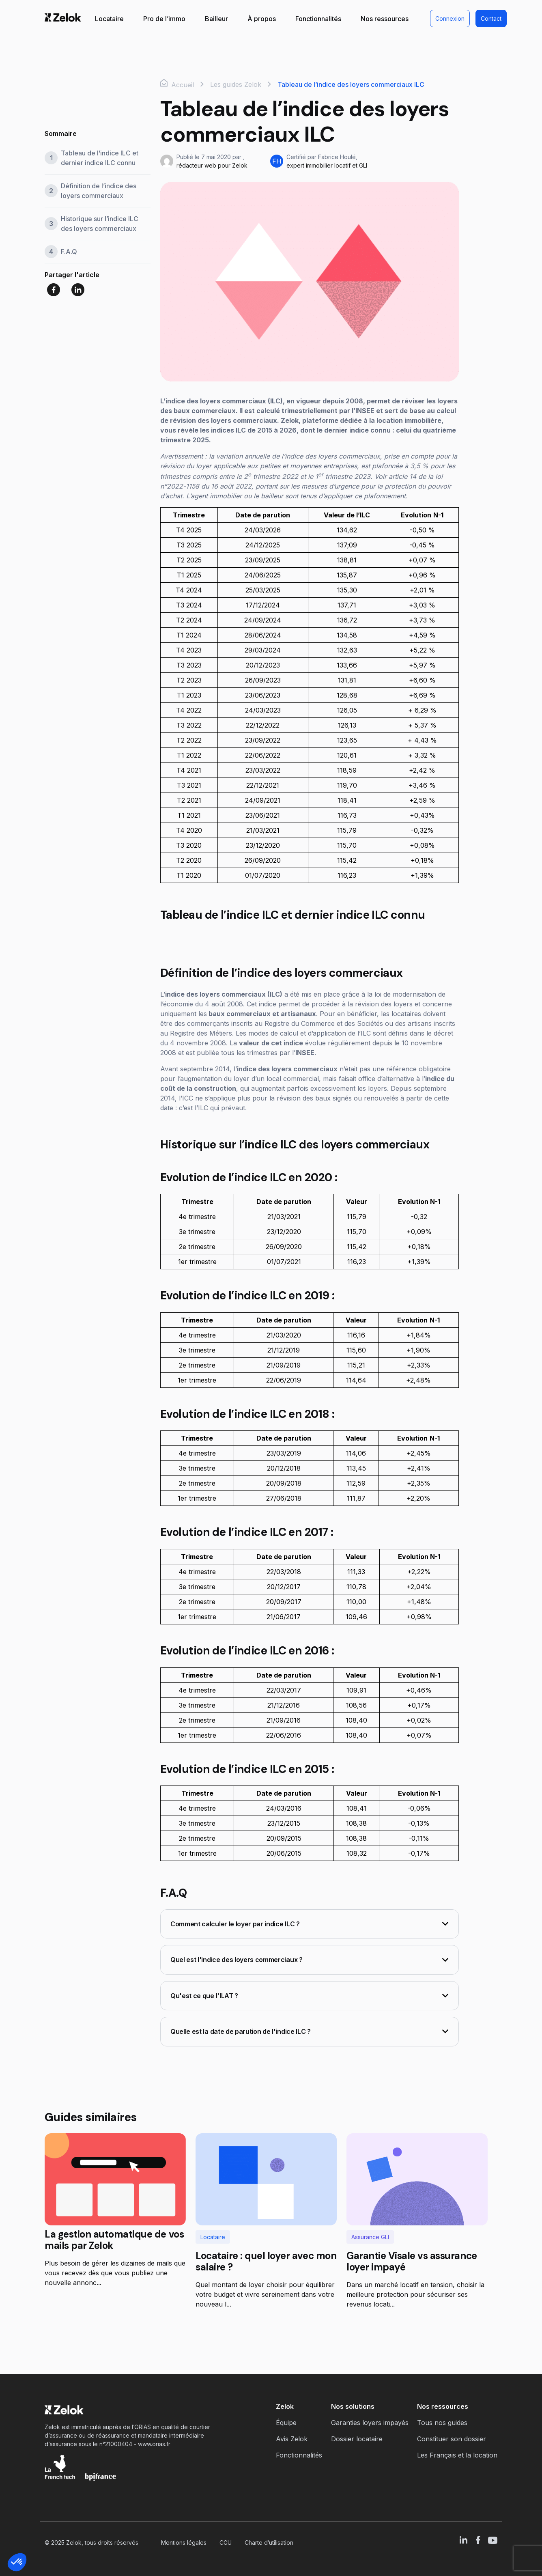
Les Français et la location (457, 2455)
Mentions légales (183, 2542)
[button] (17, 2562)
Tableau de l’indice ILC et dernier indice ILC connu (99, 158)
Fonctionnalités (318, 19)
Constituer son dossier (451, 2439)
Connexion (450, 18)
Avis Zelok (292, 2439)
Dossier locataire (357, 2439)
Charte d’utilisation (269, 2542)
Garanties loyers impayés (370, 2423)
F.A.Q (69, 252)
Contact (491, 18)
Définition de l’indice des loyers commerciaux (98, 191)
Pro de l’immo (164, 19)
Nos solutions (352, 2406)
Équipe (286, 2423)
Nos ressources (385, 19)
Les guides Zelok (235, 84)
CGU (225, 2542)
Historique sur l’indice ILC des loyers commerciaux (99, 224)
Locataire (109, 19)
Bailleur (216, 19)
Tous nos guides (442, 2423)
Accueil (177, 84)
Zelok (285, 2406)
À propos (261, 19)
